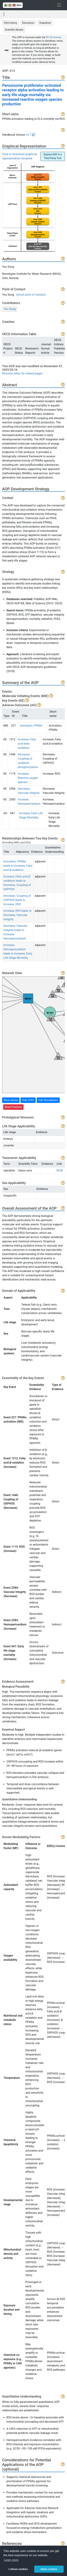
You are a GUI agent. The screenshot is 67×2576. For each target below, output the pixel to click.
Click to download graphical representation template (19, 156)
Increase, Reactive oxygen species (28, 778)
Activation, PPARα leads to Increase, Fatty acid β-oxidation (17, 866)
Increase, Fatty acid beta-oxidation (27, 744)
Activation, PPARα (31, 725)
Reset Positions (13, 1107)
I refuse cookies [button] (18, 2569)
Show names (11, 1100)
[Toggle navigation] (59, 5)
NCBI (60, 1170)
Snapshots (45, 22)
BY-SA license (53, 37)
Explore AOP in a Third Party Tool (53, 156)
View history (10, 22)
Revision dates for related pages (22, 373)
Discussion (28, 22)
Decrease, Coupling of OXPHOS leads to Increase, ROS (17, 900)
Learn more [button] (11, 2560)
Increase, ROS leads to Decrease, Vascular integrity (17, 915)
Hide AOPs (28, 1100)
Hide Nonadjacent (48, 1100)
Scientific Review (14, 29)
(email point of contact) (31, 294)
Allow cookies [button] (48, 2569)
